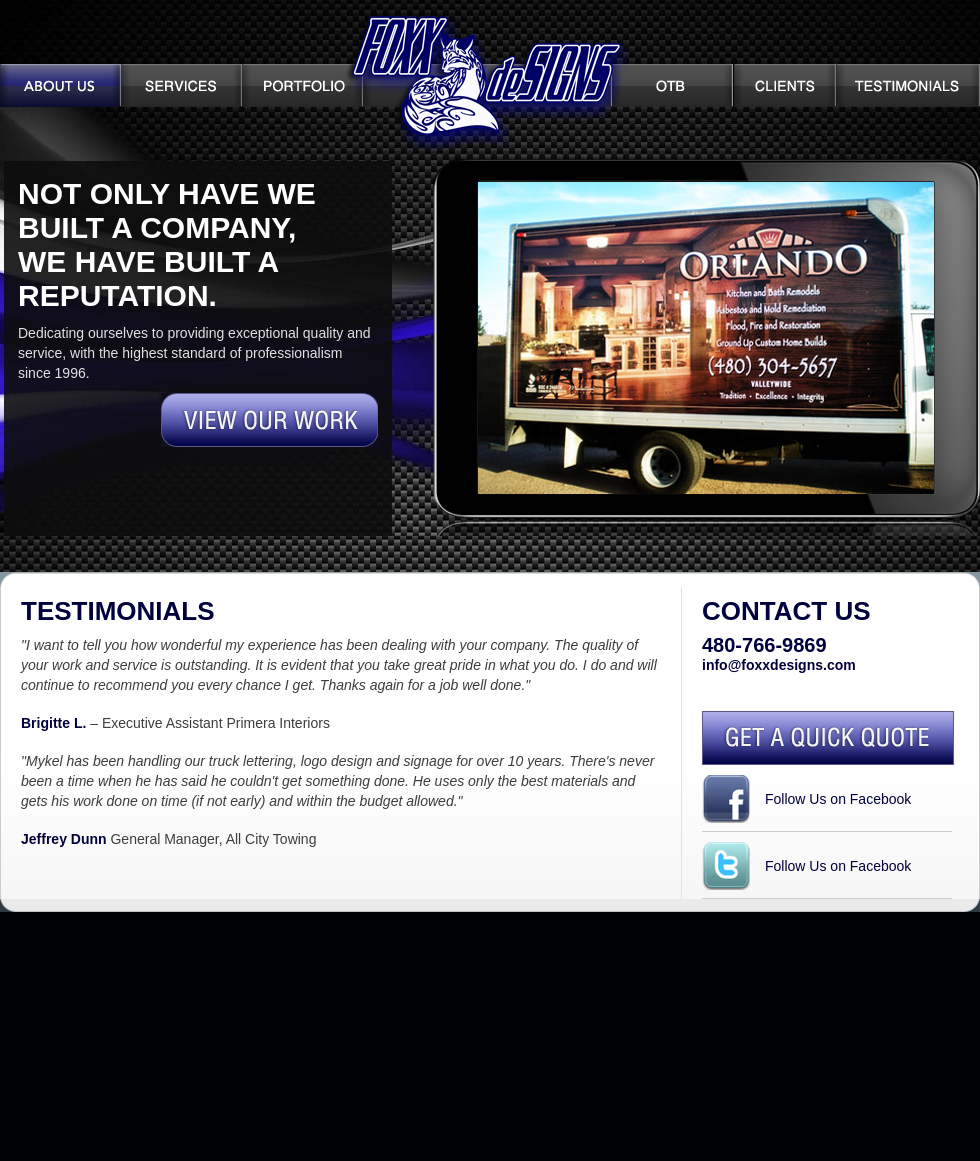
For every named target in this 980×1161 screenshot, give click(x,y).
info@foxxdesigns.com (779, 665)
